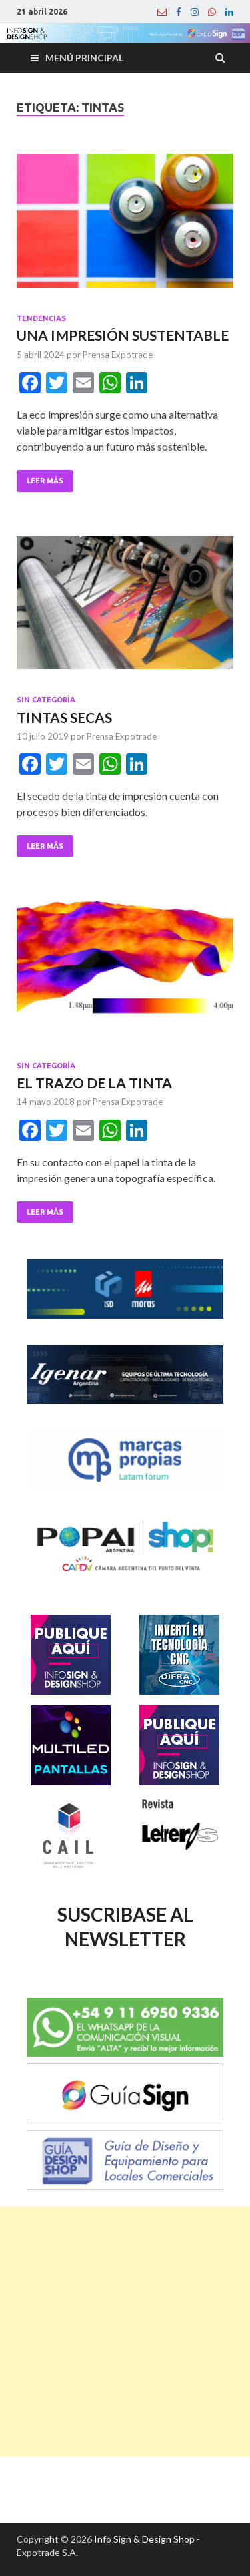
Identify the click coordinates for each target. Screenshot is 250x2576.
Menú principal (84, 57)
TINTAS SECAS (64, 717)
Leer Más (45, 481)
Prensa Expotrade (118, 354)
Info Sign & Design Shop (144, 2539)
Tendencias (41, 318)
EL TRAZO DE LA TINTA (94, 1082)
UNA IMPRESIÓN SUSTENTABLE (123, 335)
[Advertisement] (125, 2331)
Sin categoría (46, 700)
